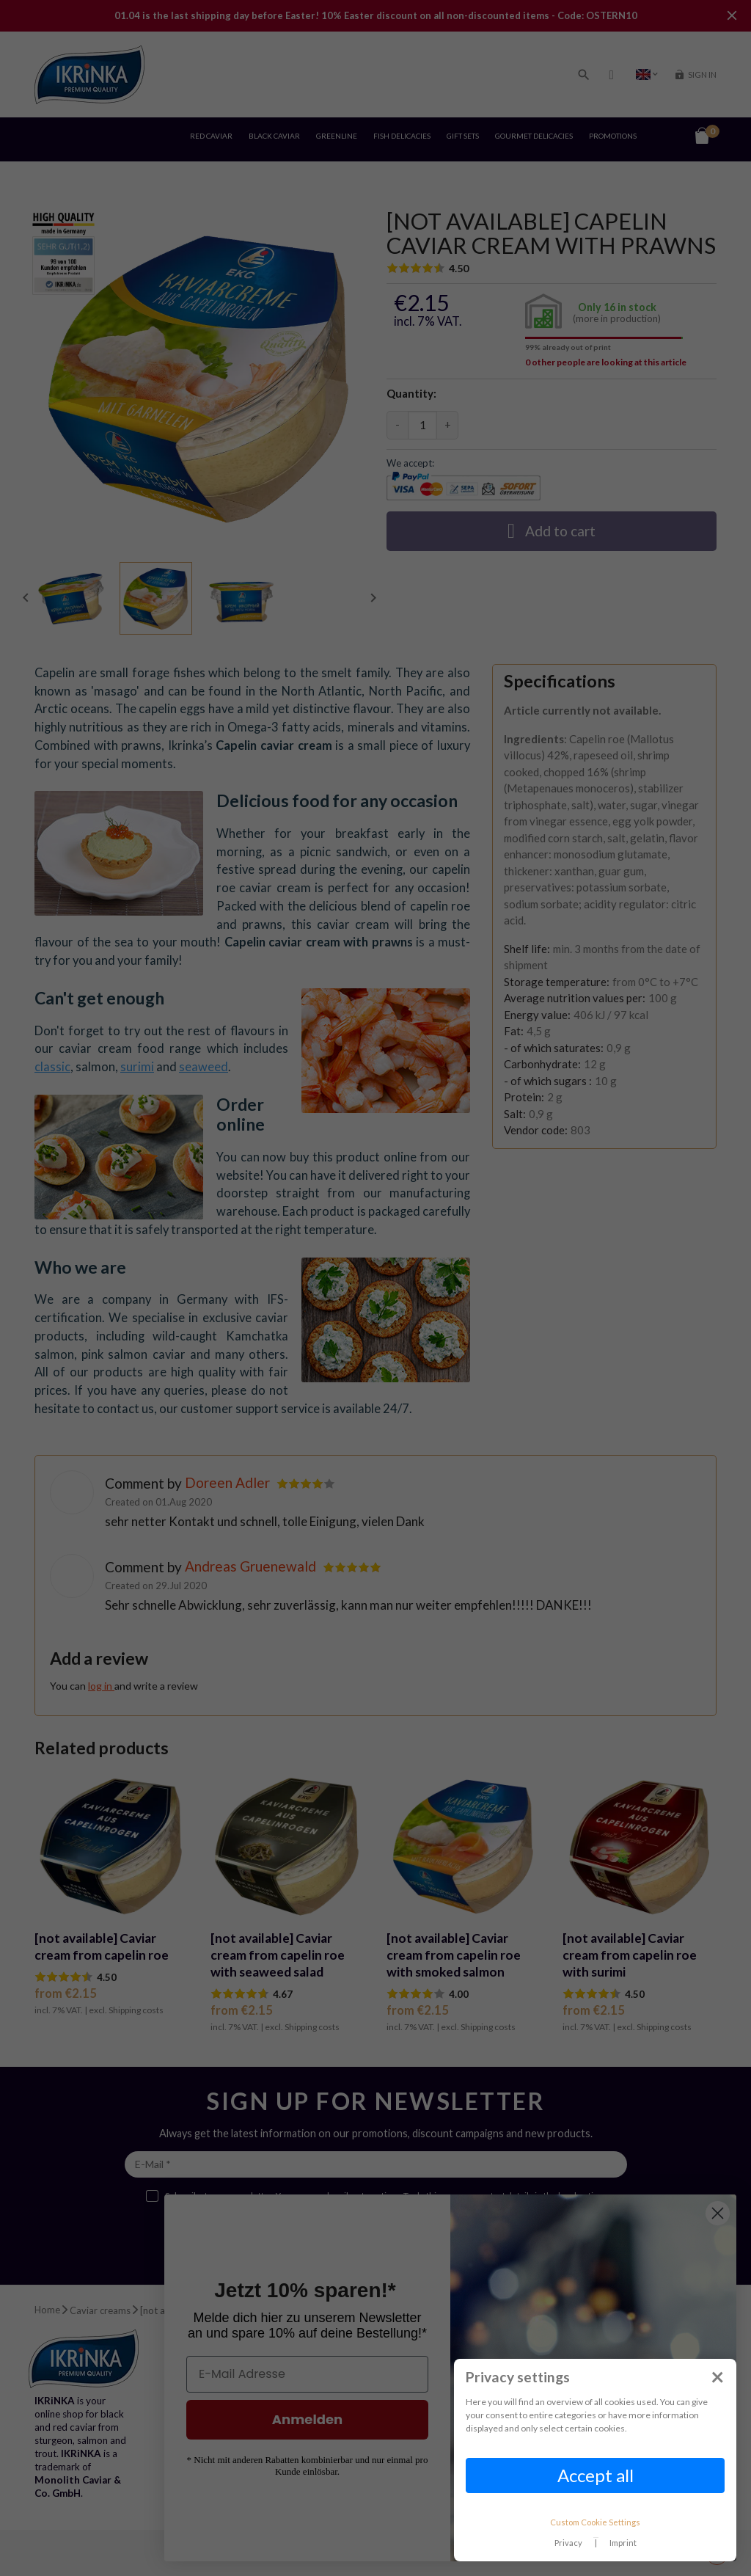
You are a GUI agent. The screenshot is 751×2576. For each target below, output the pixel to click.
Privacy (568, 2542)
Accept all (595, 2475)
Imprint (623, 2542)
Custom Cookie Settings (595, 2522)
